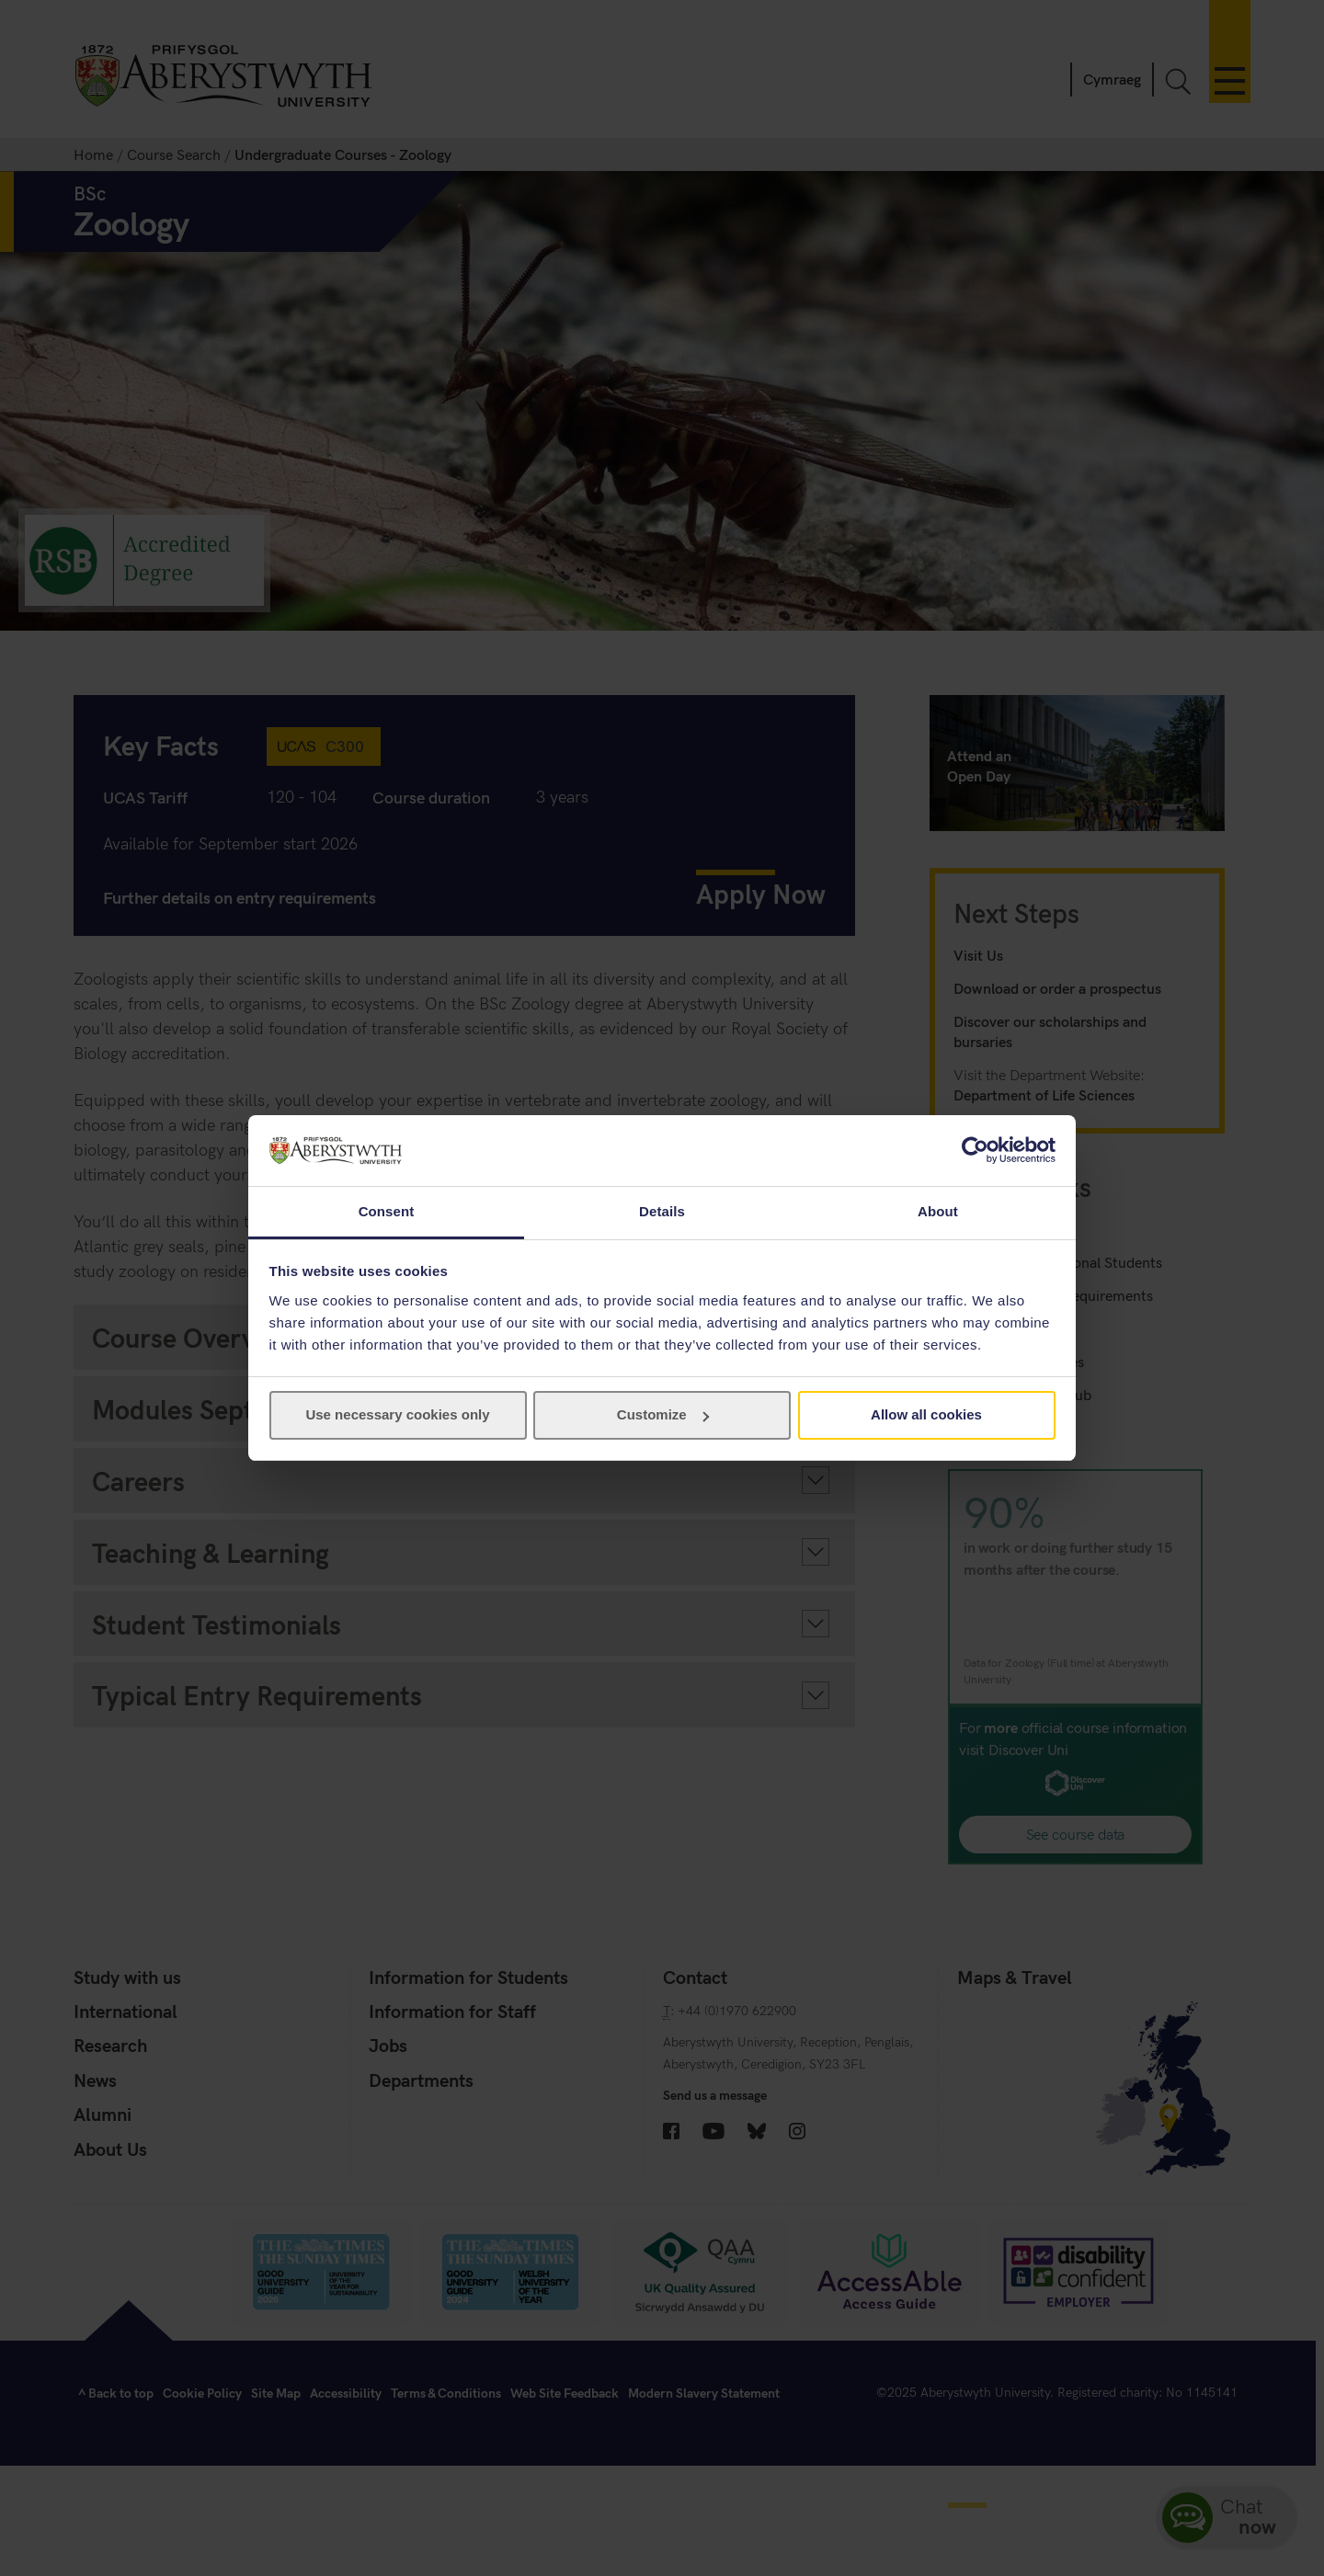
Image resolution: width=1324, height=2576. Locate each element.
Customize (663, 1414)
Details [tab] (662, 1211)
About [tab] (938, 1211)
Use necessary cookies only (397, 1414)
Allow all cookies (926, 1414)
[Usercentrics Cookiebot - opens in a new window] (975, 1150)
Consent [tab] (387, 1211)
